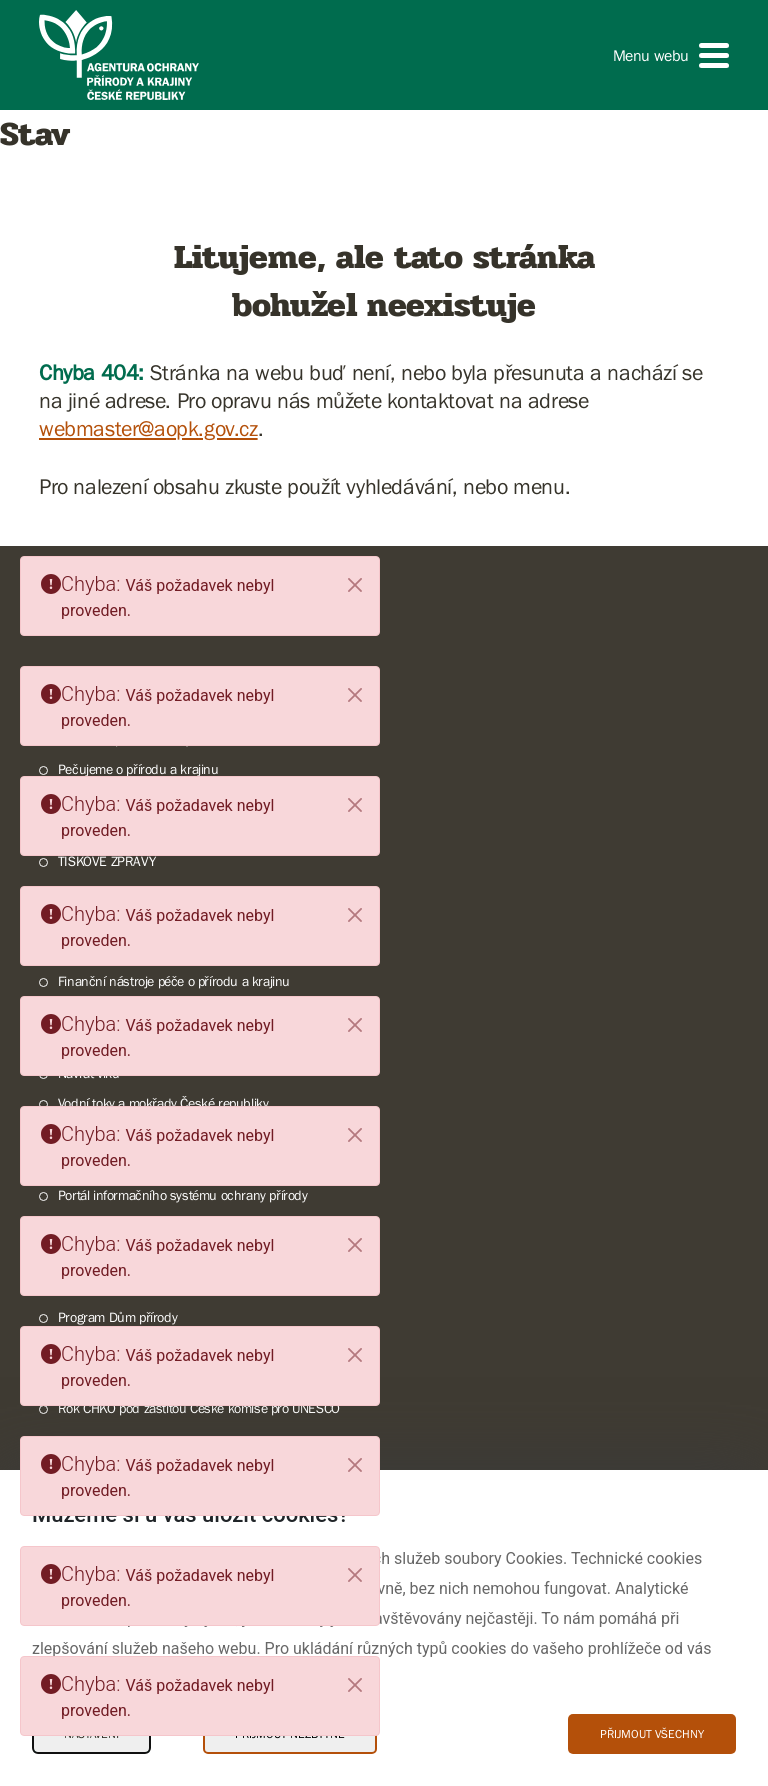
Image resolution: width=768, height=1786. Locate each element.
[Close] (355, 585)
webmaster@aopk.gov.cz (148, 428)
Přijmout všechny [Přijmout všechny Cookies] (652, 1734)
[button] (671, 55)
